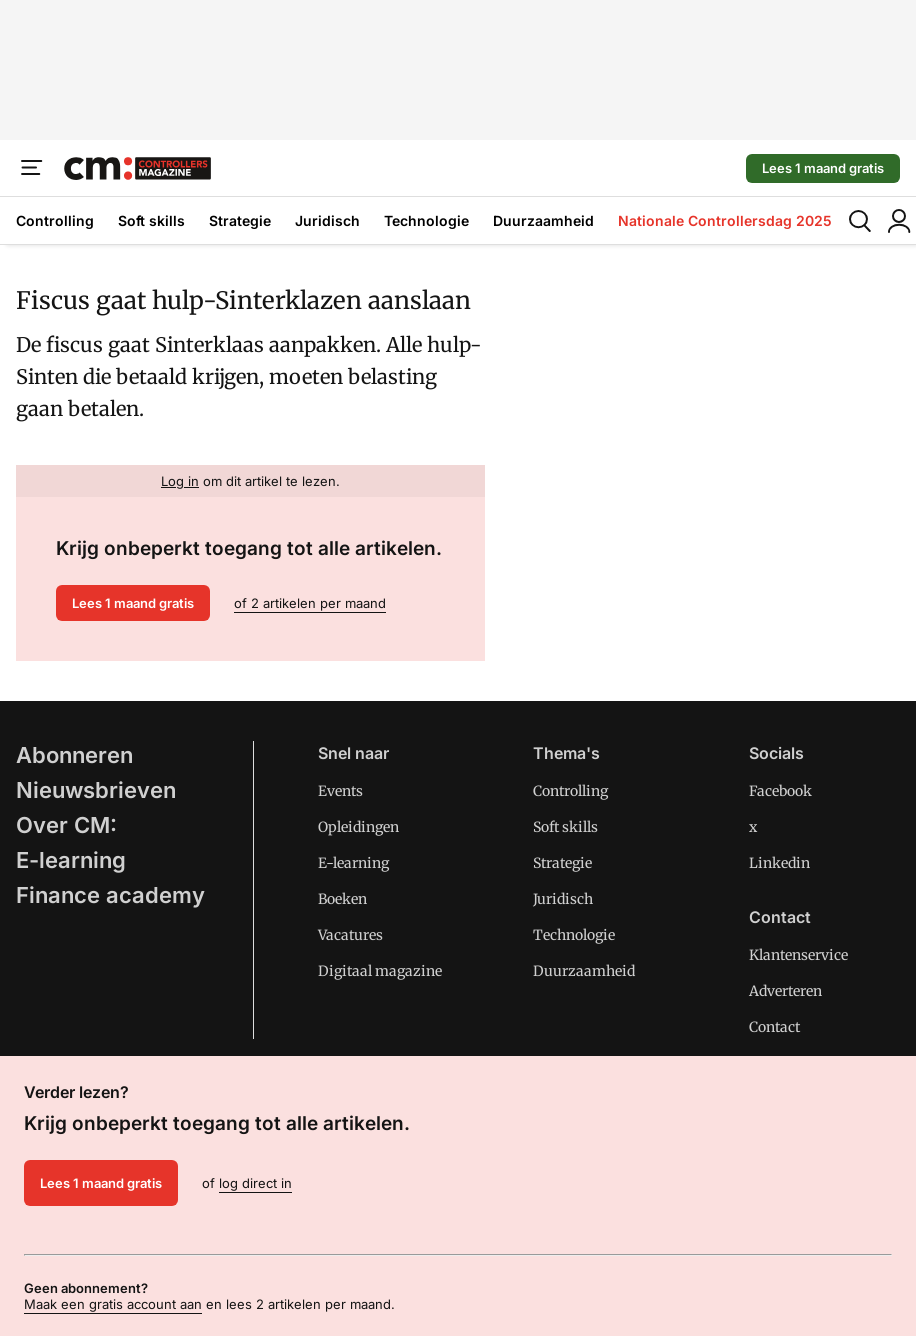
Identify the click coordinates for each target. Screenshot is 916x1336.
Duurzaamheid (543, 220)
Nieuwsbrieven (96, 790)
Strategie (240, 220)
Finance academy (110, 895)
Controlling (55, 220)
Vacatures (350, 935)
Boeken (342, 899)
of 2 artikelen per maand (310, 603)
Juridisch (327, 220)
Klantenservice (798, 955)
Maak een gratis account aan (113, 1304)
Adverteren (785, 991)
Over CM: (66, 825)
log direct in (255, 1183)
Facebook (780, 791)
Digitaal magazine (380, 971)
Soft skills (151, 220)
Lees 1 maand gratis (823, 168)
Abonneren (74, 755)
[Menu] (32, 168)
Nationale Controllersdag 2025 (725, 220)
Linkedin (779, 863)
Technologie (426, 220)
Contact (774, 1027)
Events (340, 791)
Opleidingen (358, 827)
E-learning (71, 860)
